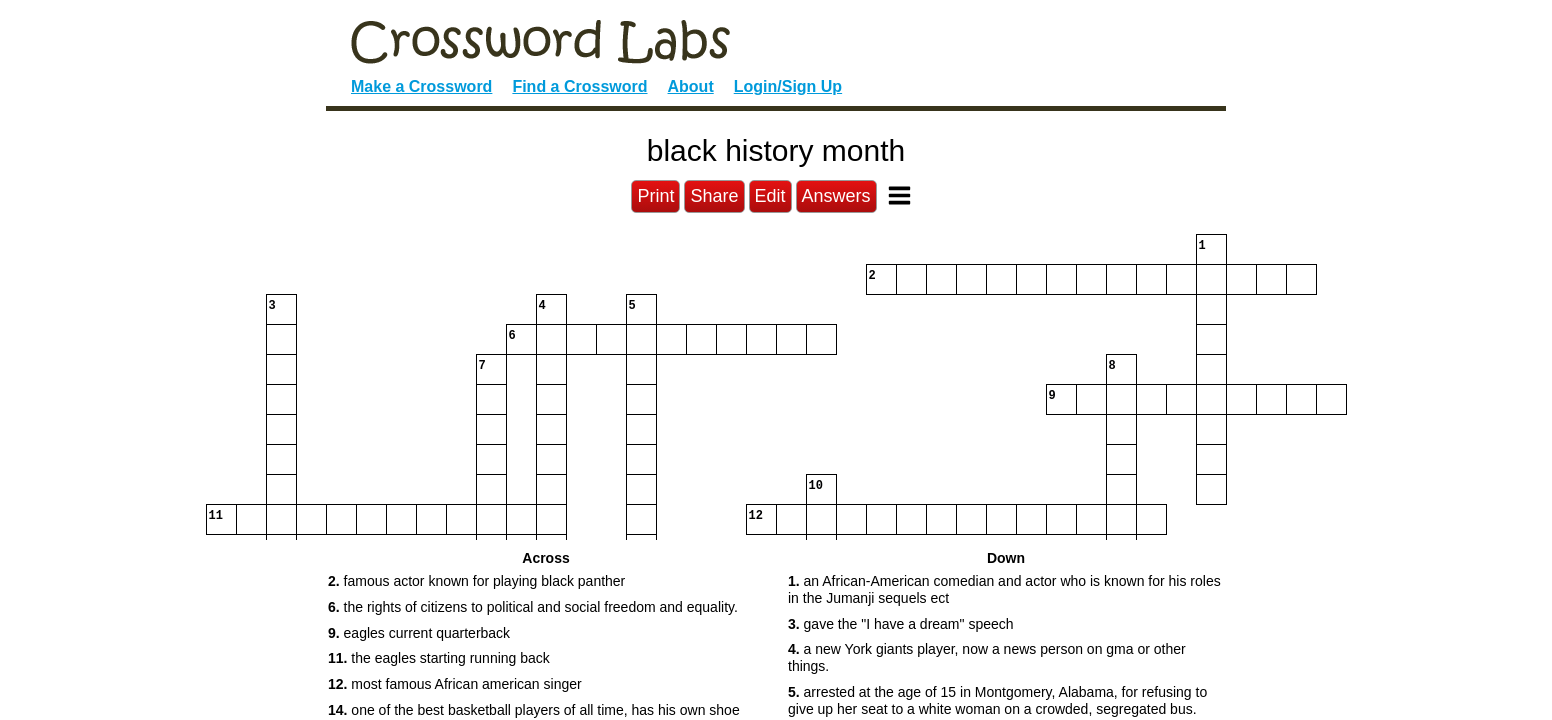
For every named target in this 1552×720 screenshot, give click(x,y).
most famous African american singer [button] (455, 684)
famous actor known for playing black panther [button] (476, 581)
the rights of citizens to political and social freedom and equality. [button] (533, 607)
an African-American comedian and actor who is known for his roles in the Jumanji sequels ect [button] (1004, 589)
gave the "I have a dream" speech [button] (901, 624)
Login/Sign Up (788, 86)
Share (714, 196)
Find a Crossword (579, 86)
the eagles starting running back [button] (439, 658)
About (691, 86)
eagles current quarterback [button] (419, 633)
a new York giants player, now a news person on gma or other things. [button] (987, 657)
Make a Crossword (421, 86)
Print (655, 196)
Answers (836, 196)
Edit (770, 196)
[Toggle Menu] (899, 195)
